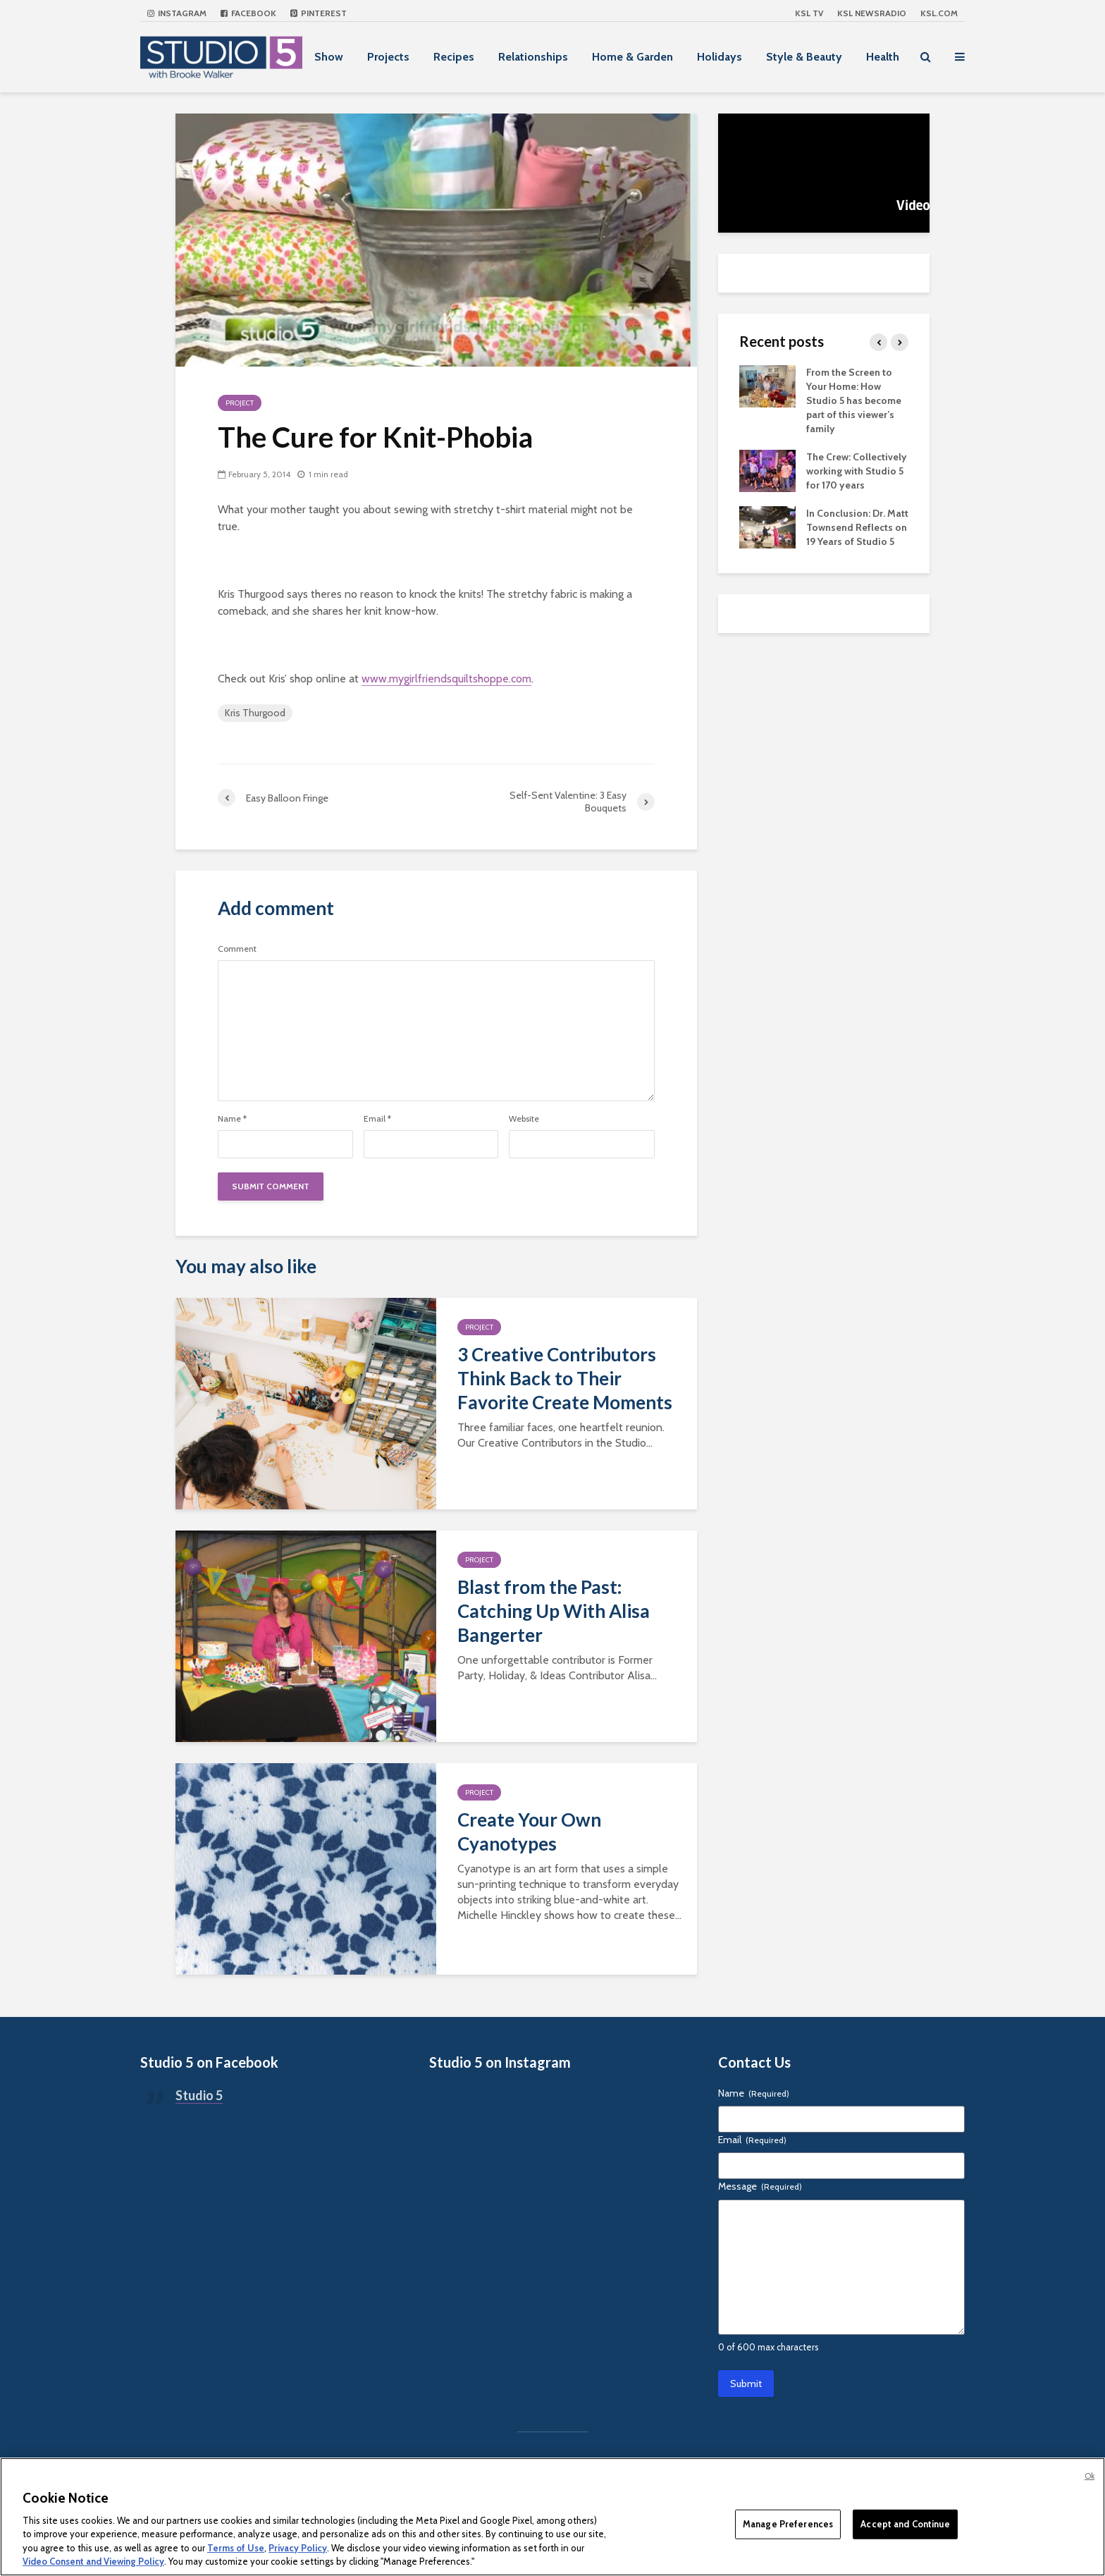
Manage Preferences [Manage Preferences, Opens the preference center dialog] (788, 2523)
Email (377, 1119)
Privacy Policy (297, 2547)
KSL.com (939, 13)
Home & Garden (632, 56)
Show (328, 56)
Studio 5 (199, 2095)
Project (240, 402)
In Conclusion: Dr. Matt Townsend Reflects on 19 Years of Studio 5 (857, 527)
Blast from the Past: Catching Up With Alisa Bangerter (553, 1611)
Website (524, 1119)
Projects (388, 56)
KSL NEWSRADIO (871, 13)
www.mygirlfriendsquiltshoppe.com (446, 678)
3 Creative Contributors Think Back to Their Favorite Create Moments (564, 1378)
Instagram (176, 13)
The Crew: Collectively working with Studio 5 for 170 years (856, 470)
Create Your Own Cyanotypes (529, 1831)
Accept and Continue (904, 2523)
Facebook (248, 13)
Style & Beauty (804, 56)
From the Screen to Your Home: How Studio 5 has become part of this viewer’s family (853, 400)
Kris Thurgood (255, 712)
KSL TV (809, 13)
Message (760, 2186)
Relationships (533, 56)
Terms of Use (235, 2547)
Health (882, 56)
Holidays (719, 56)
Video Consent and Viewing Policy (93, 2561)
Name (232, 1119)
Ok (1089, 2476)
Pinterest (318, 13)
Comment (237, 949)
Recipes (453, 56)
